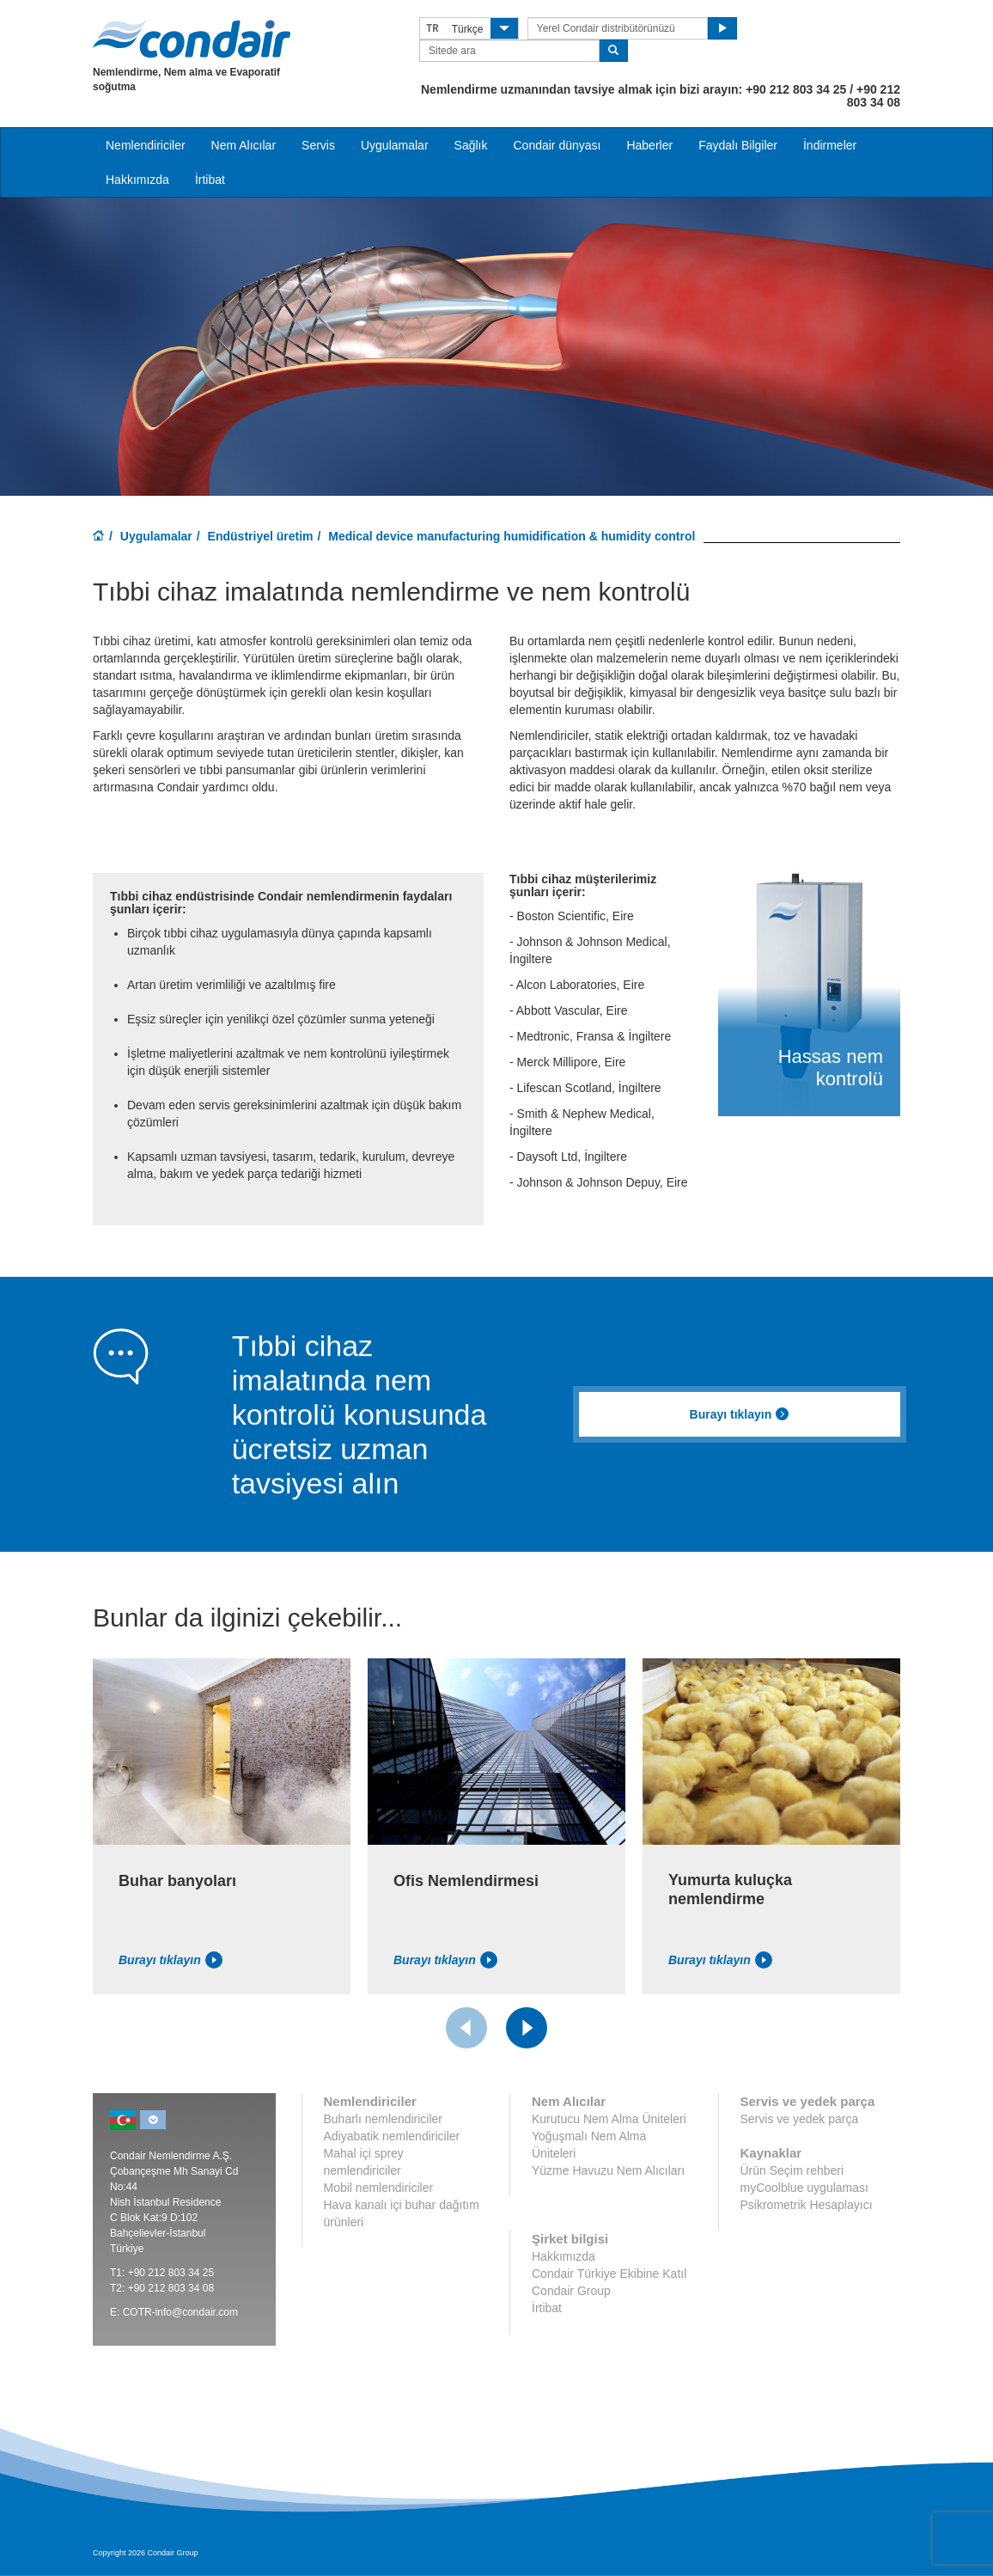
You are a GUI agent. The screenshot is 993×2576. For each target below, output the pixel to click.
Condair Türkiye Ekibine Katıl (609, 2273)
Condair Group (571, 2291)
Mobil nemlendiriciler (379, 2187)
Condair (191, 38)
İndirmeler (829, 145)
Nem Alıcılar (243, 145)
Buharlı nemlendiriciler (383, 2119)
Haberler (649, 145)
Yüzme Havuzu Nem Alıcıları (608, 2170)
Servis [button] (318, 145)
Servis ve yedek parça (799, 2119)
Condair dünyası (556, 145)
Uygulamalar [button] (395, 145)
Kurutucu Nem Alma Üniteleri (609, 2119)
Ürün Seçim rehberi (792, 2170)
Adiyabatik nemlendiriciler (392, 2136)
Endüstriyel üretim (261, 536)
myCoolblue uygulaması (804, 2187)
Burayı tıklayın (740, 1414)
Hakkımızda (137, 179)
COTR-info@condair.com (180, 2312)
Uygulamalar (156, 536)
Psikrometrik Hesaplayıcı (806, 2205)
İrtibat (210, 179)
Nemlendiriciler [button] (146, 145)
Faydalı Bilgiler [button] (737, 145)
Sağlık (471, 145)
